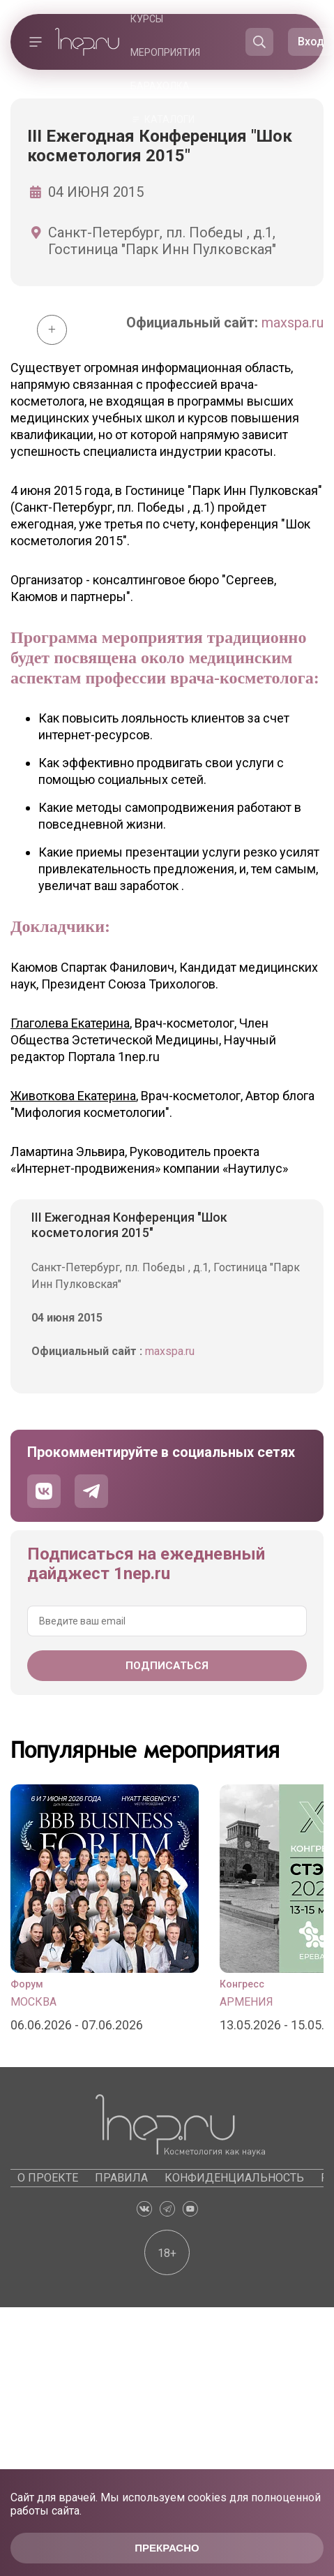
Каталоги (169, 119)
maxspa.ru (292, 322)
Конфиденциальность (234, 2177)
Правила (121, 2177)
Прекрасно (167, 2548)
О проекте (47, 2177)
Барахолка (160, 85)
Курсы (146, 18)
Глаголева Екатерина (70, 1023)
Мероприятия (165, 52)
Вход (311, 41)
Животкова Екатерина (73, 1095)
